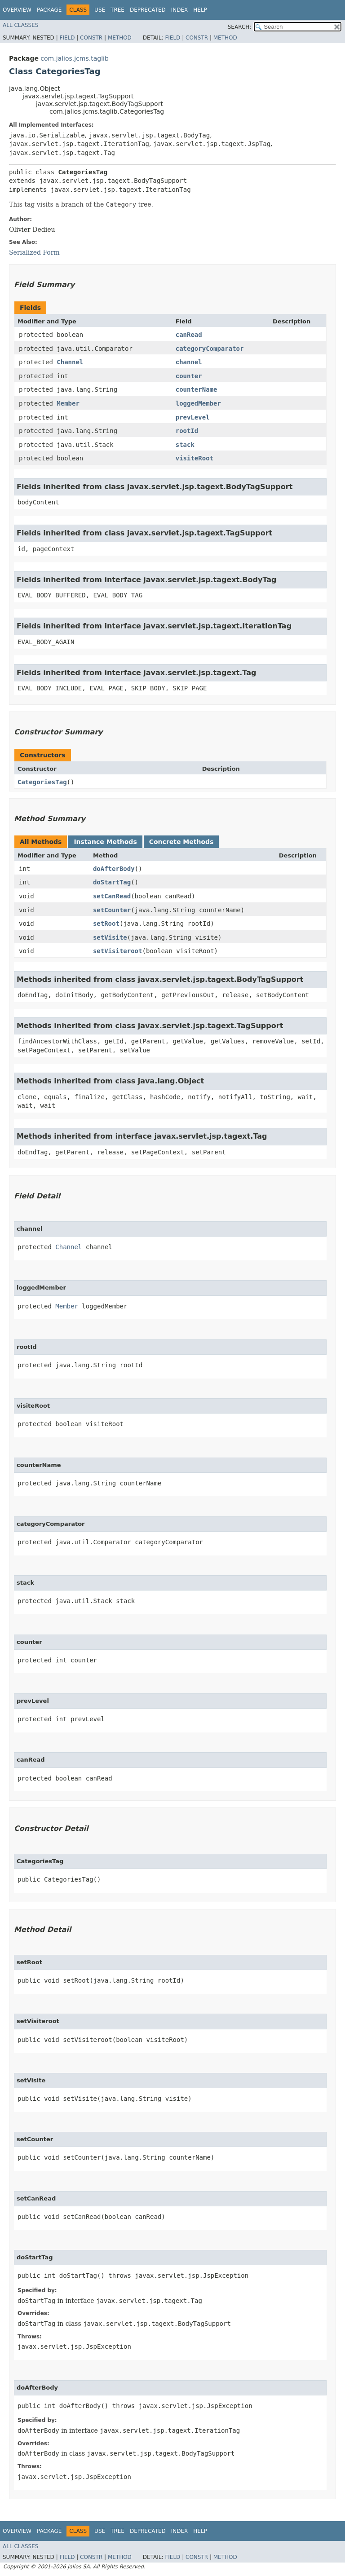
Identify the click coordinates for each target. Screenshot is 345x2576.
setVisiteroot (117, 950)
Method (120, 38)
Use (99, 10)
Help (200, 10)
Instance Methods (105, 841)
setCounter (112, 910)
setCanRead (112, 896)
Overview (17, 10)
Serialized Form (34, 252)
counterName (196, 389)
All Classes (20, 25)
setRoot (106, 923)
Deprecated (148, 10)
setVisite (110, 937)
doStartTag (112, 882)
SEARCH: (240, 27)
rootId (187, 430)
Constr (91, 38)
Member (68, 403)
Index (179, 10)
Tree (117, 10)
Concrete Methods (181, 841)
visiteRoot (194, 458)
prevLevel (193, 417)
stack (185, 444)
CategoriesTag (42, 782)
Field (67, 38)
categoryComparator (210, 348)
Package (49, 10)
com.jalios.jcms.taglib (74, 58)
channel (189, 362)
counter (189, 376)
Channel (70, 362)
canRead (189, 334)
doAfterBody (114, 868)
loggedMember (198, 403)
